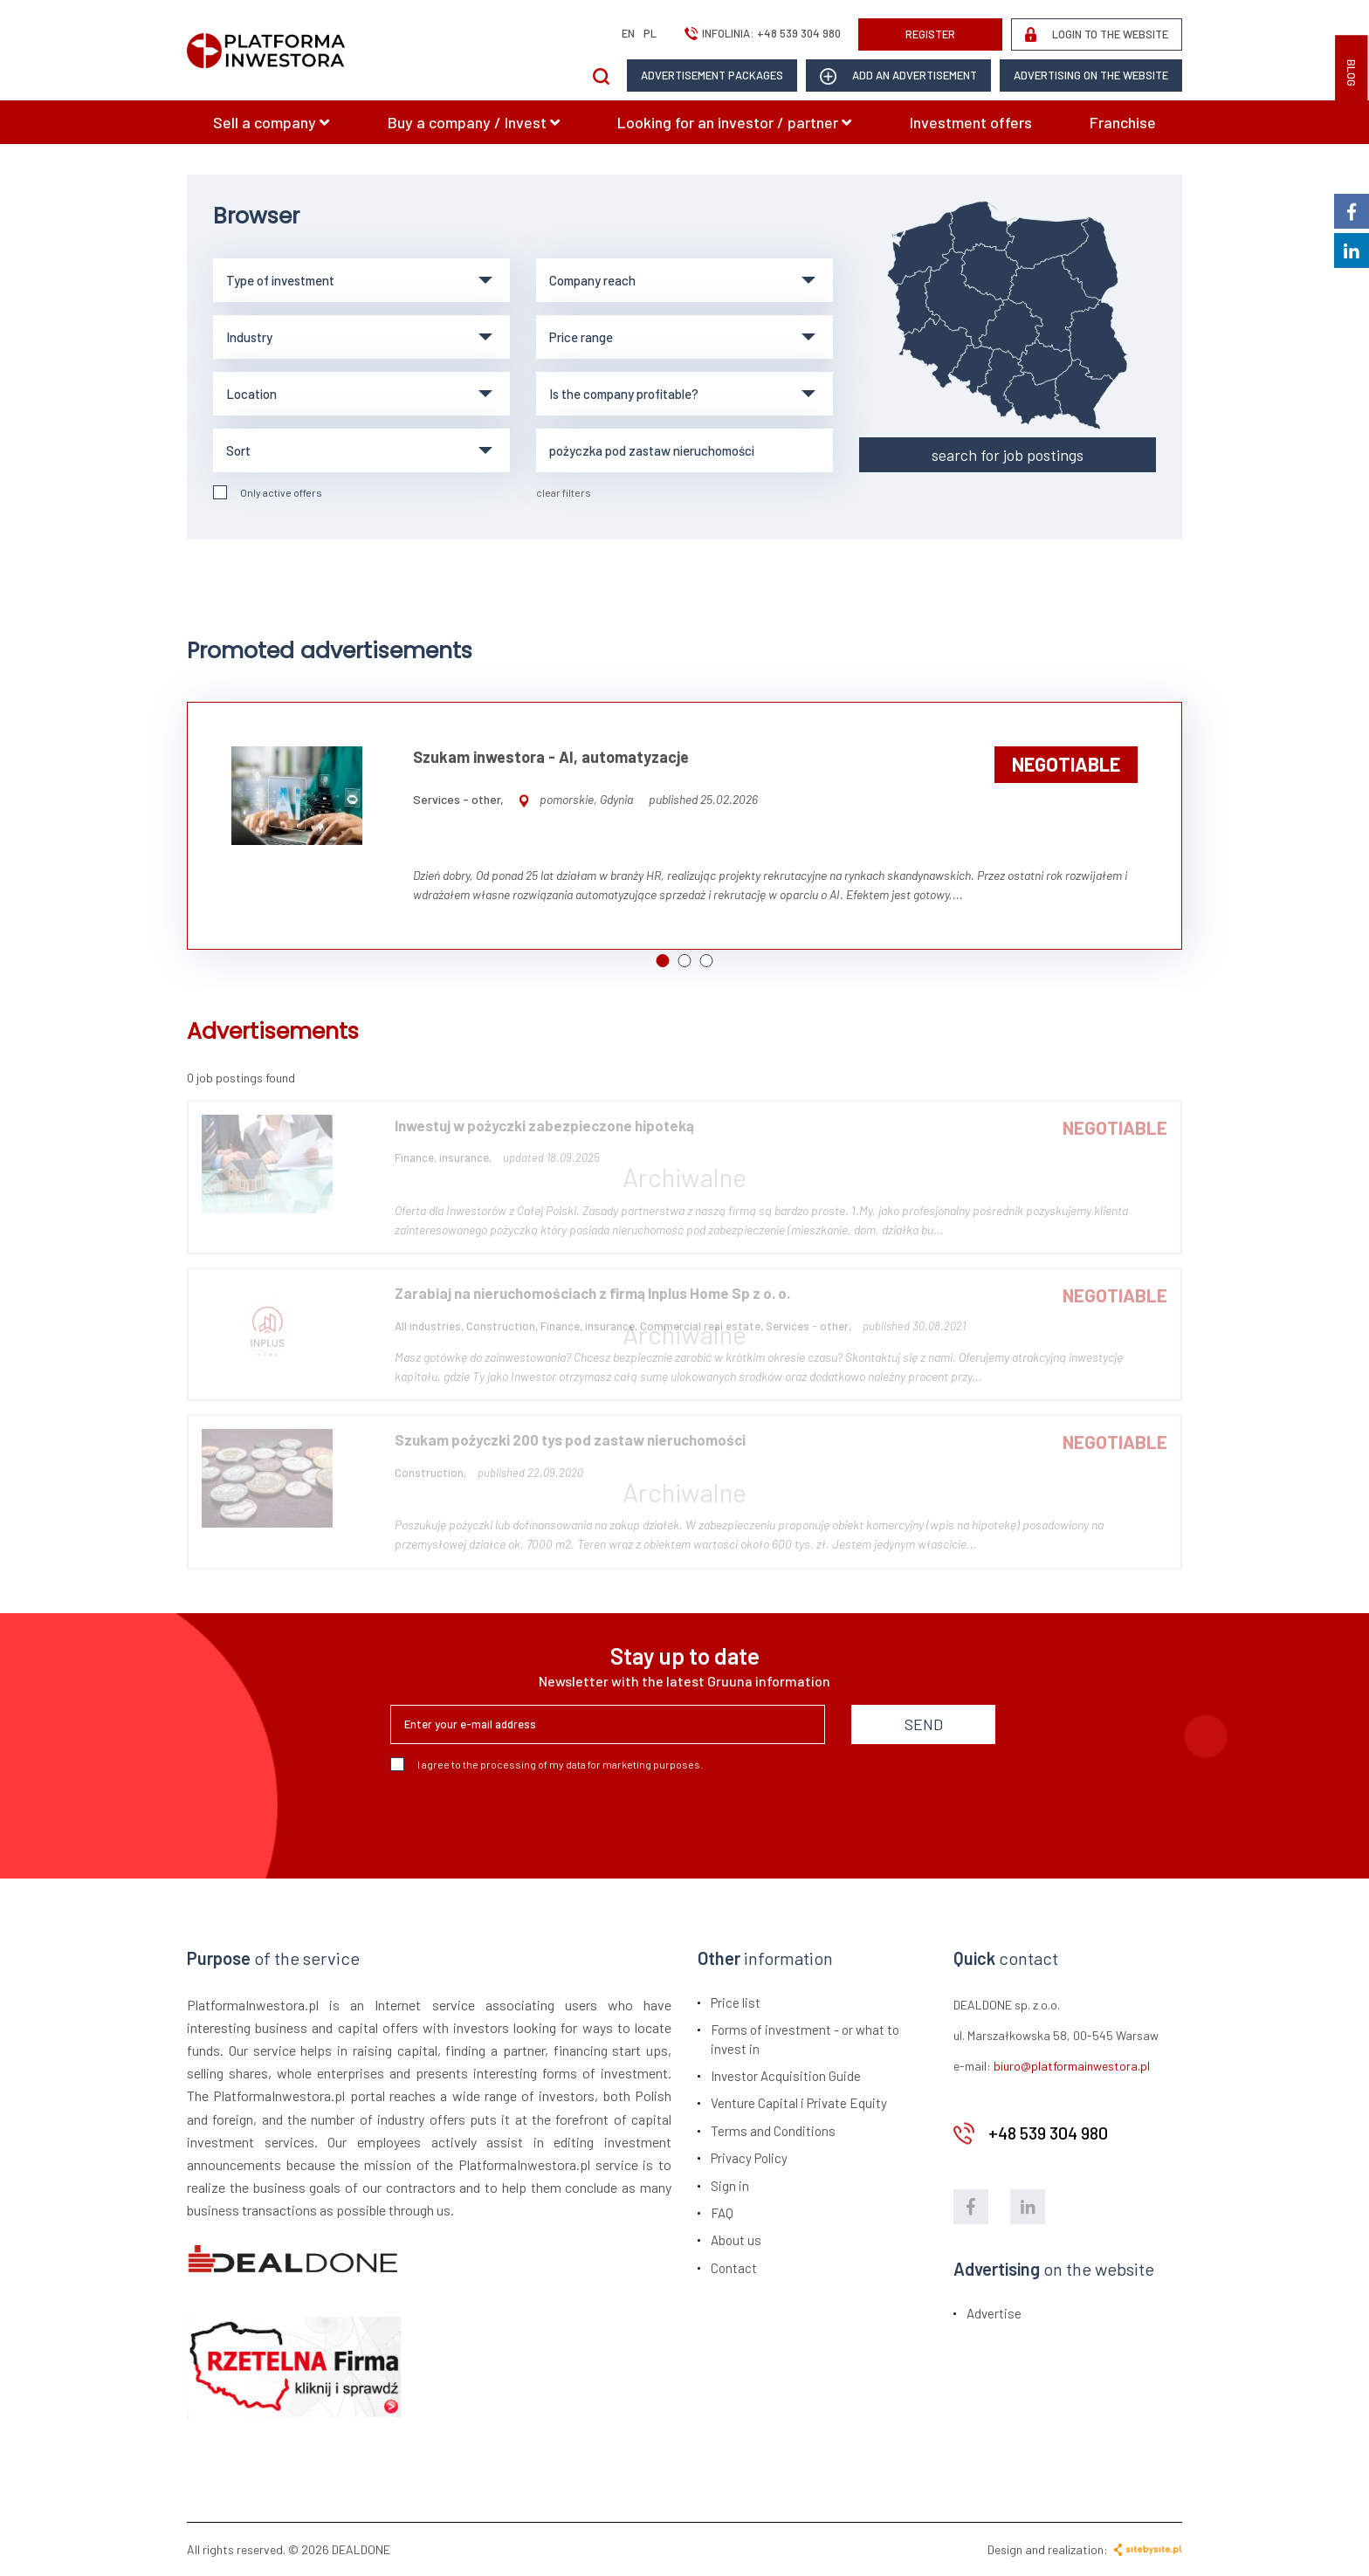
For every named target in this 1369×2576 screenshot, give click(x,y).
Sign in (730, 2186)
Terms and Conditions (773, 2131)
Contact (734, 2268)
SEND (924, 1724)
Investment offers (971, 122)
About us (736, 2240)
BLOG (1352, 72)
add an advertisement (898, 76)
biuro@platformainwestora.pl (1072, 2065)
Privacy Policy (749, 2158)
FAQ (722, 2213)
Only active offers (267, 492)
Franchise (1123, 122)
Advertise (994, 2313)
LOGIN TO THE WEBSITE (1096, 34)
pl (650, 33)
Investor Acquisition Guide (786, 2076)
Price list (735, 2002)
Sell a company (271, 122)
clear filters (563, 492)
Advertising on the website (1091, 75)
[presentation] (523, 1818)
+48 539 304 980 (799, 33)
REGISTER (930, 34)
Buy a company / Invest (474, 122)
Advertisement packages (712, 75)
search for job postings (1008, 454)
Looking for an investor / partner (734, 122)
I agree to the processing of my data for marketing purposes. (546, 1764)
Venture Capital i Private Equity (799, 2103)
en (628, 33)
